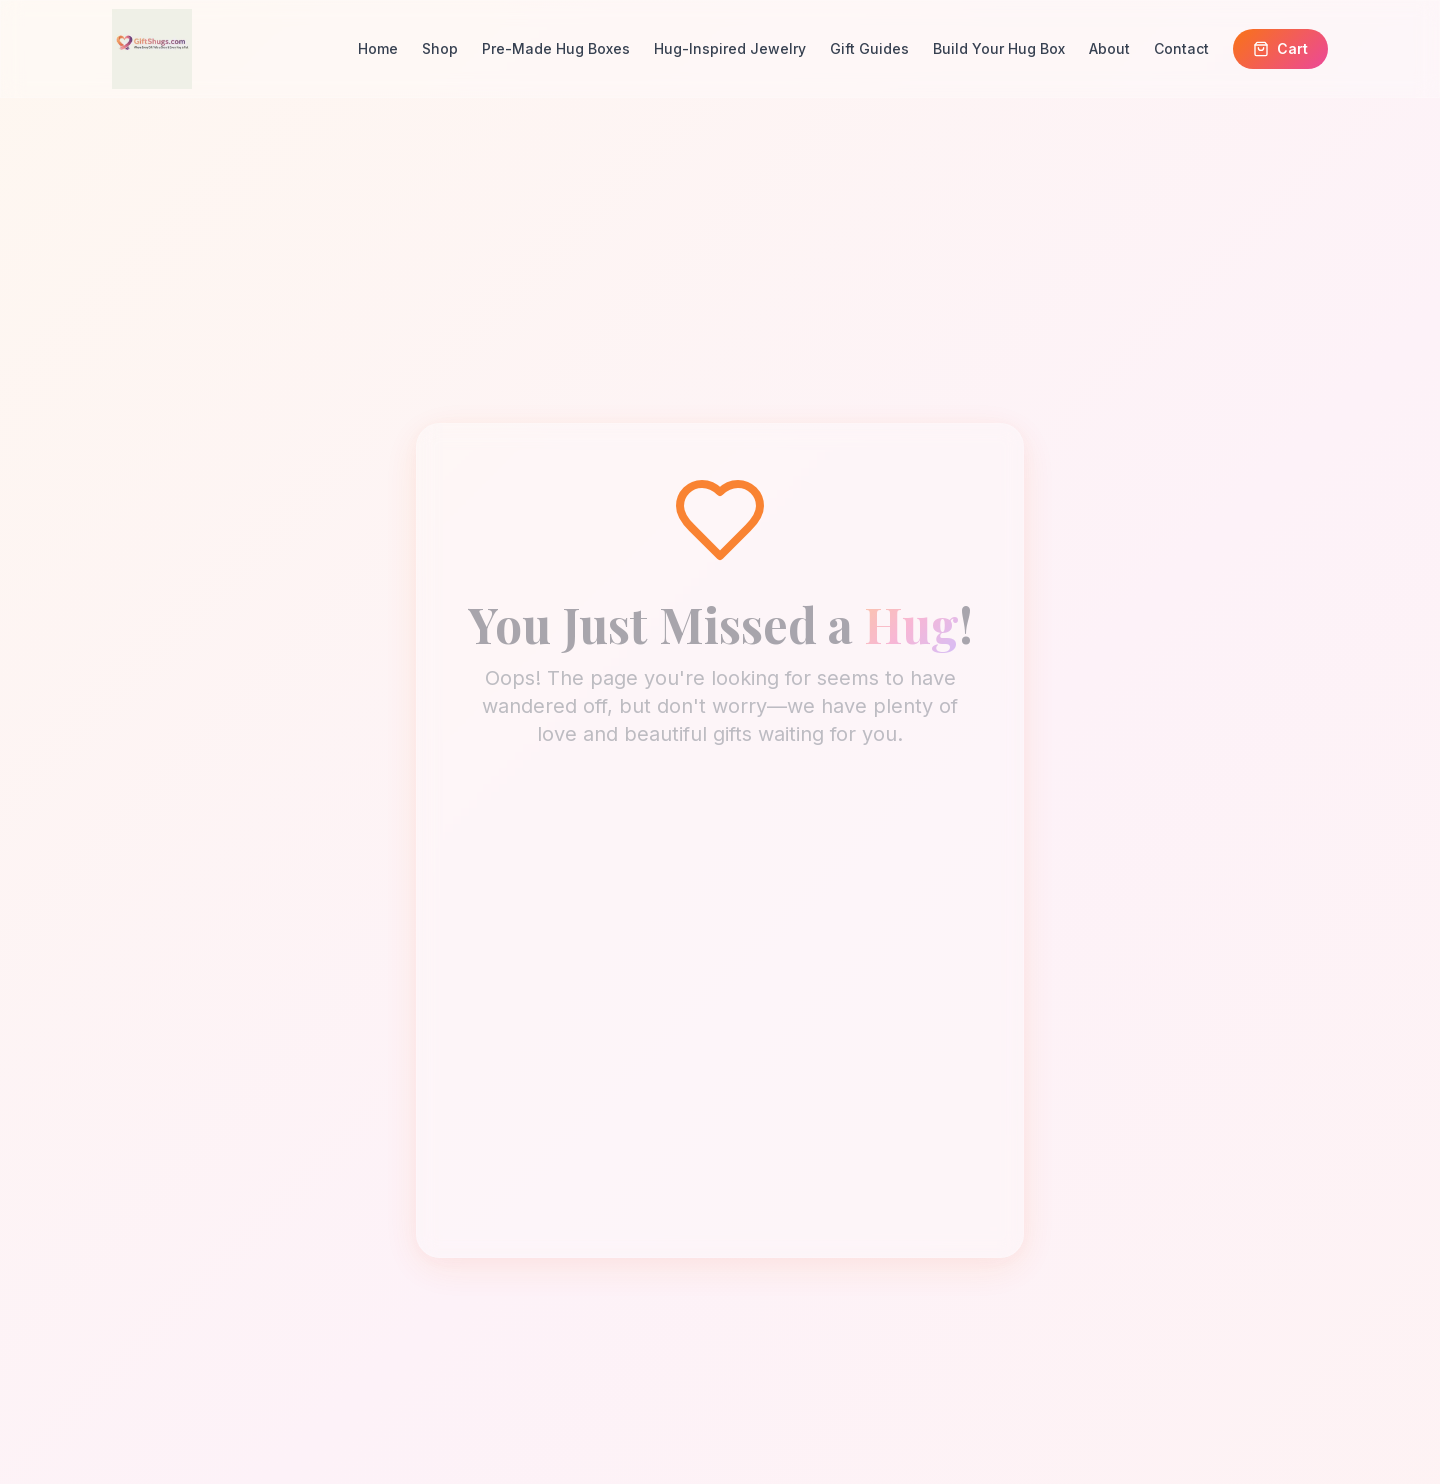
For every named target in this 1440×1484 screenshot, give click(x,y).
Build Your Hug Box (999, 48)
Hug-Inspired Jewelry (730, 48)
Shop (440, 48)
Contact (1181, 48)
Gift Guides (869, 48)
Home (378, 48)
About (1109, 48)
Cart (1280, 48)
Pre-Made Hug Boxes (556, 48)
